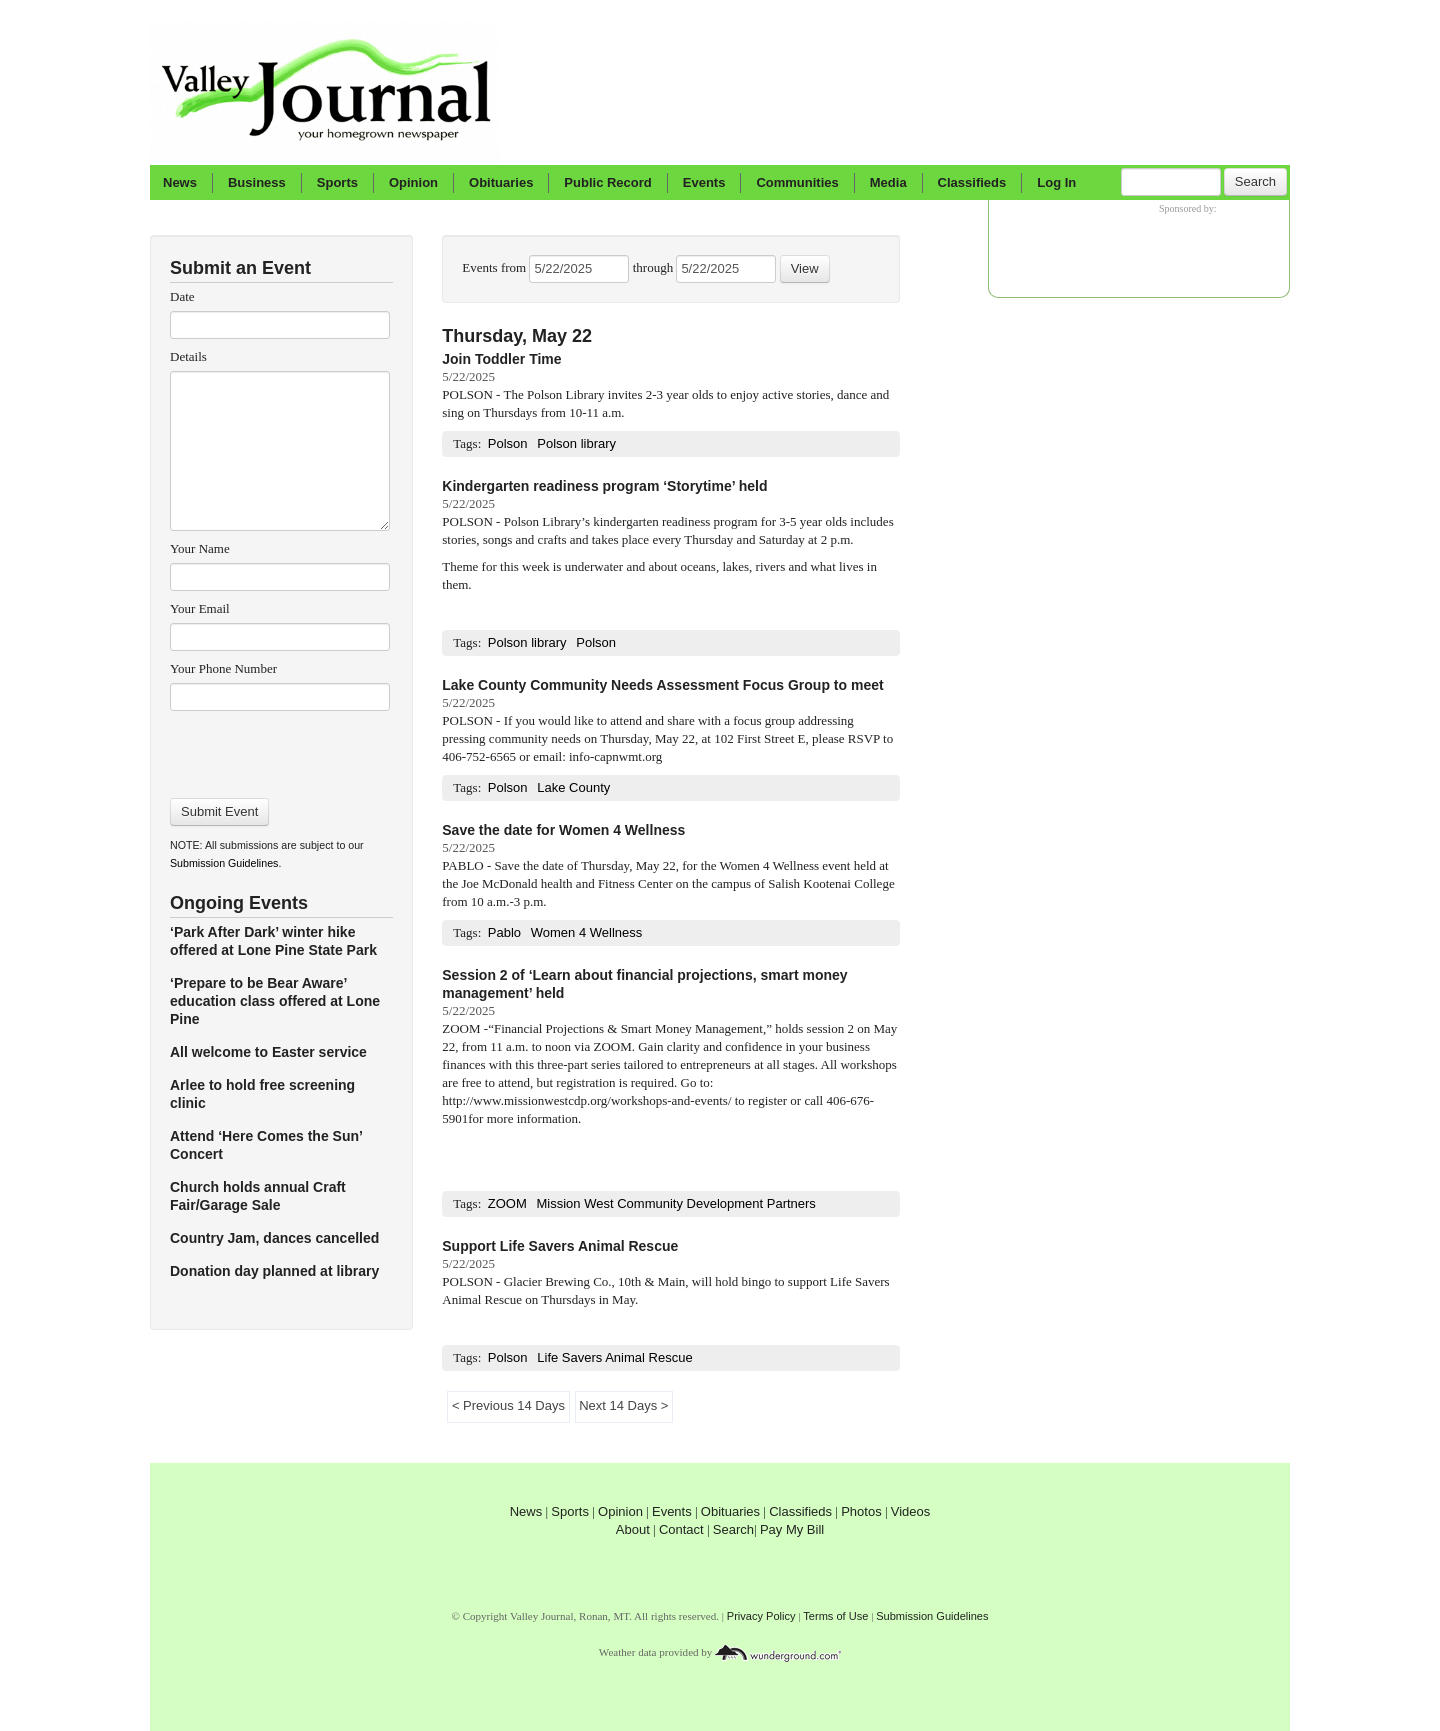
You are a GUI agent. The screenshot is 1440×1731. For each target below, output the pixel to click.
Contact (681, 1529)
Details (188, 356)
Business (257, 182)
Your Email (200, 608)
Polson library (576, 443)
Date (182, 296)
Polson (508, 443)
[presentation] (279, 748)
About (633, 1529)
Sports (337, 182)
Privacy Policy (761, 1616)
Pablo (504, 932)
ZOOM (507, 1203)
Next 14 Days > (624, 1405)
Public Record (607, 182)
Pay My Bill (792, 1529)
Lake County (573, 787)
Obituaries (501, 182)
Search (1255, 181)
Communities (797, 182)
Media (888, 182)
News (180, 182)
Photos (861, 1511)
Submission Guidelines (224, 863)
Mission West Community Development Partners (676, 1203)
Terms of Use (835, 1616)
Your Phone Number (223, 668)
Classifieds (972, 182)
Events (704, 182)
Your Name (200, 548)
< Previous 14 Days (508, 1405)
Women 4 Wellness (587, 932)
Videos (911, 1511)
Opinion (413, 182)
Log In (1056, 182)
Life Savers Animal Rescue (614, 1357)
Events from (495, 267)
